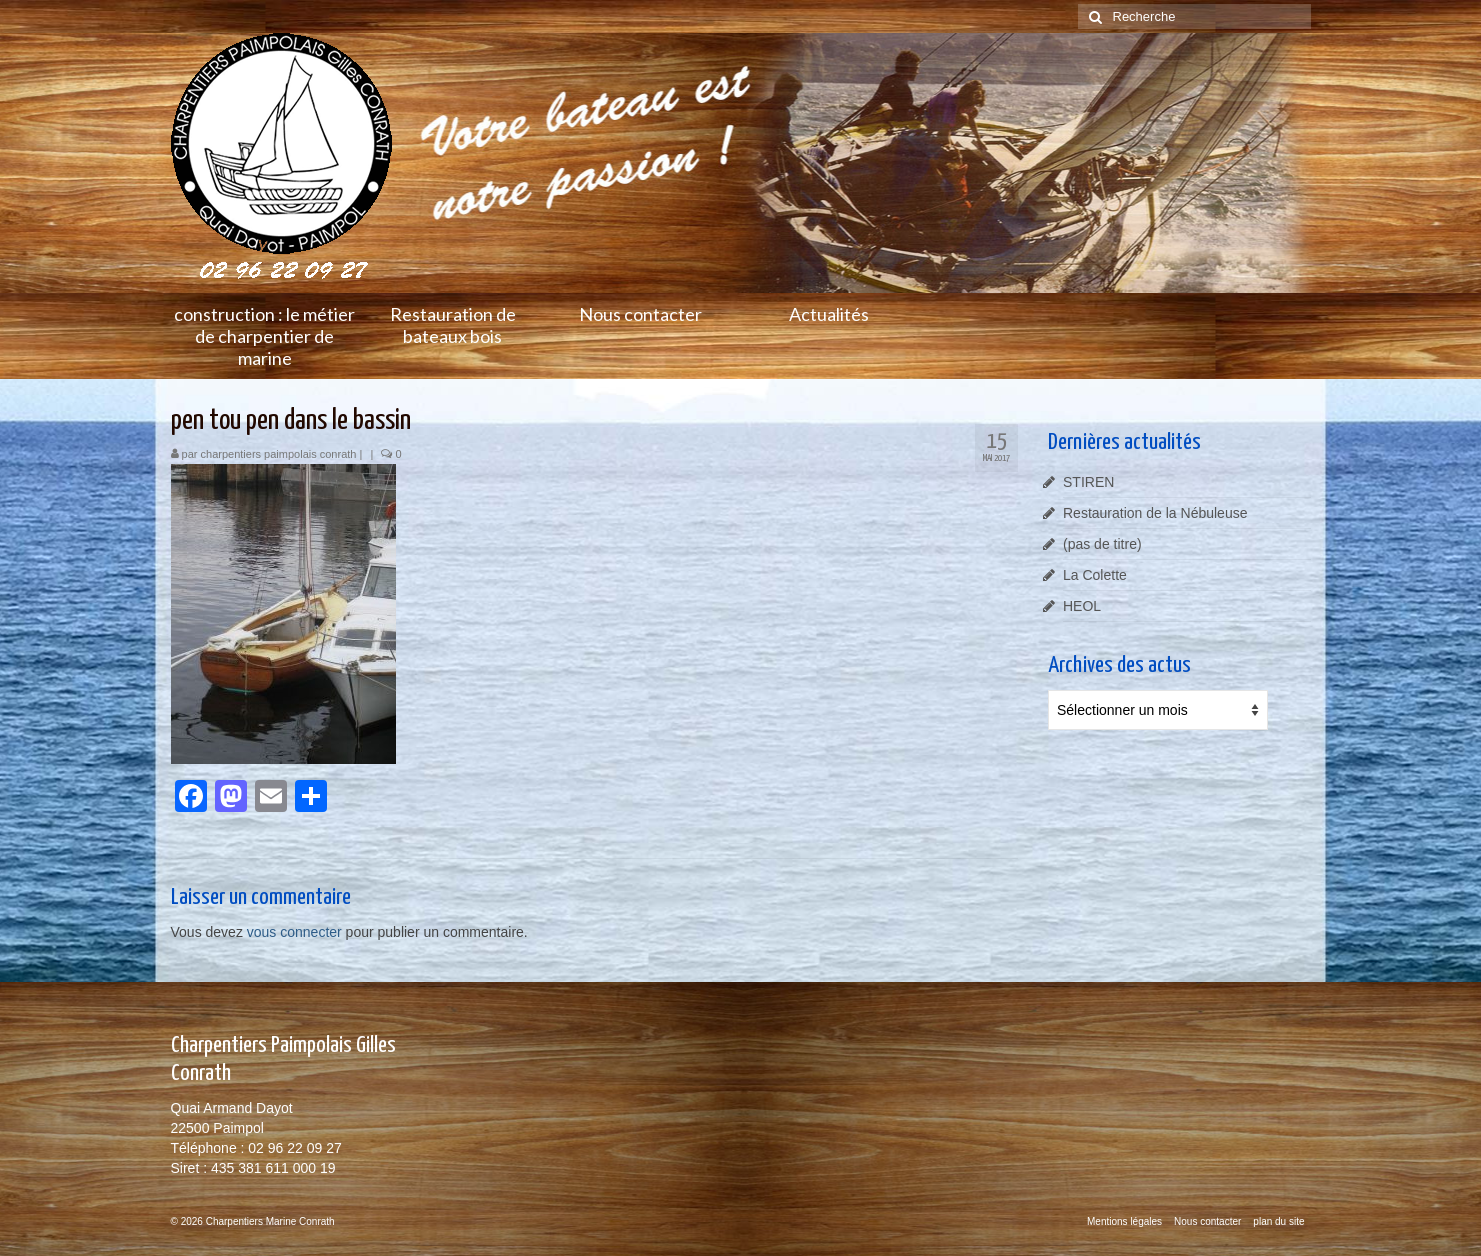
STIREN (1088, 482)
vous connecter (294, 932)
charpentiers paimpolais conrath (279, 454)
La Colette (1095, 575)
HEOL (1082, 606)
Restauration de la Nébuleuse (1155, 513)
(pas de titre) (1102, 544)
